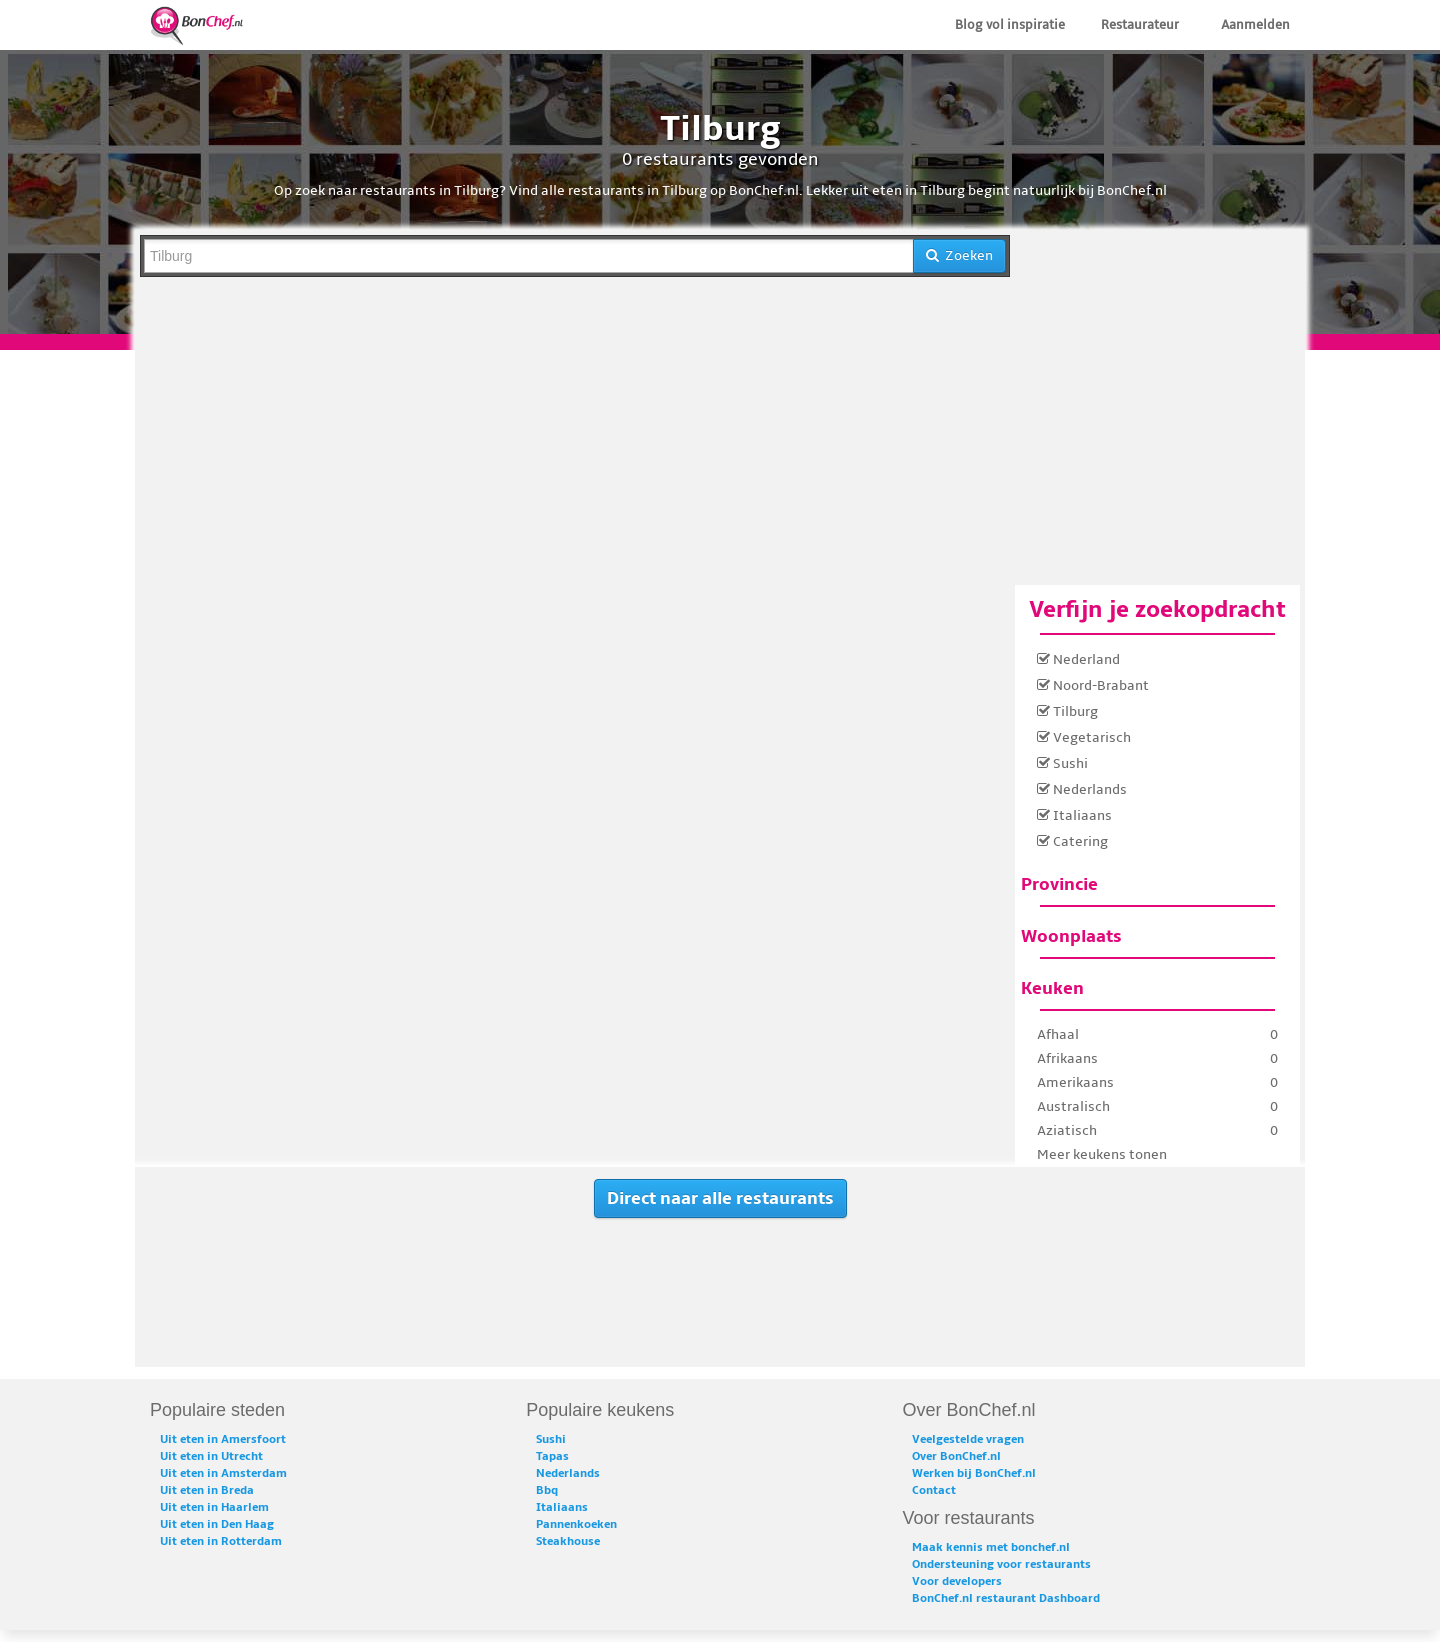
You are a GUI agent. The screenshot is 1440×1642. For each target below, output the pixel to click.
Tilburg (1067, 711)
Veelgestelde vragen (968, 1439)
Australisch (1073, 1106)
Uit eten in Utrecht (211, 1456)
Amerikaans (1075, 1082)
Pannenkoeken (576, 1524)
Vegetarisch (1084, 737)
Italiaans (1074, 815)
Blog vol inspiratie (1010, 25)
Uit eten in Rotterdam (221, 1541)
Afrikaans (1067, 1058)
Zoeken (959, 255)
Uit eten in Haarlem (214, 1507)
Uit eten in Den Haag (217, 1524)
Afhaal (1058, 1034)
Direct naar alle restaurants (720, 1198)
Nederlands (1082, 789)
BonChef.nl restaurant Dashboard (1006, 1598)
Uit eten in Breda (207, 1490)
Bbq (547, 1490)
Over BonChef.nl (956, 1456)
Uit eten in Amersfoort (223, 1439)
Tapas (552, 1456)
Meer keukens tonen (1102, 1154)
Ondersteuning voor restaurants (1001, 1564)
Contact (934, 1490)
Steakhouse (568, 1541)
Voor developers (957, 1581)
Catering (1072, 841)
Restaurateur (1140, 25)
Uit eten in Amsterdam (223, 1473)
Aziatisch (1067, 1130)
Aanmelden (1255, 25)
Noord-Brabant (1093, 685)
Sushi (1062, 763)
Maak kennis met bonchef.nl (991, 1547)
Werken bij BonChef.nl (974, 1473)
